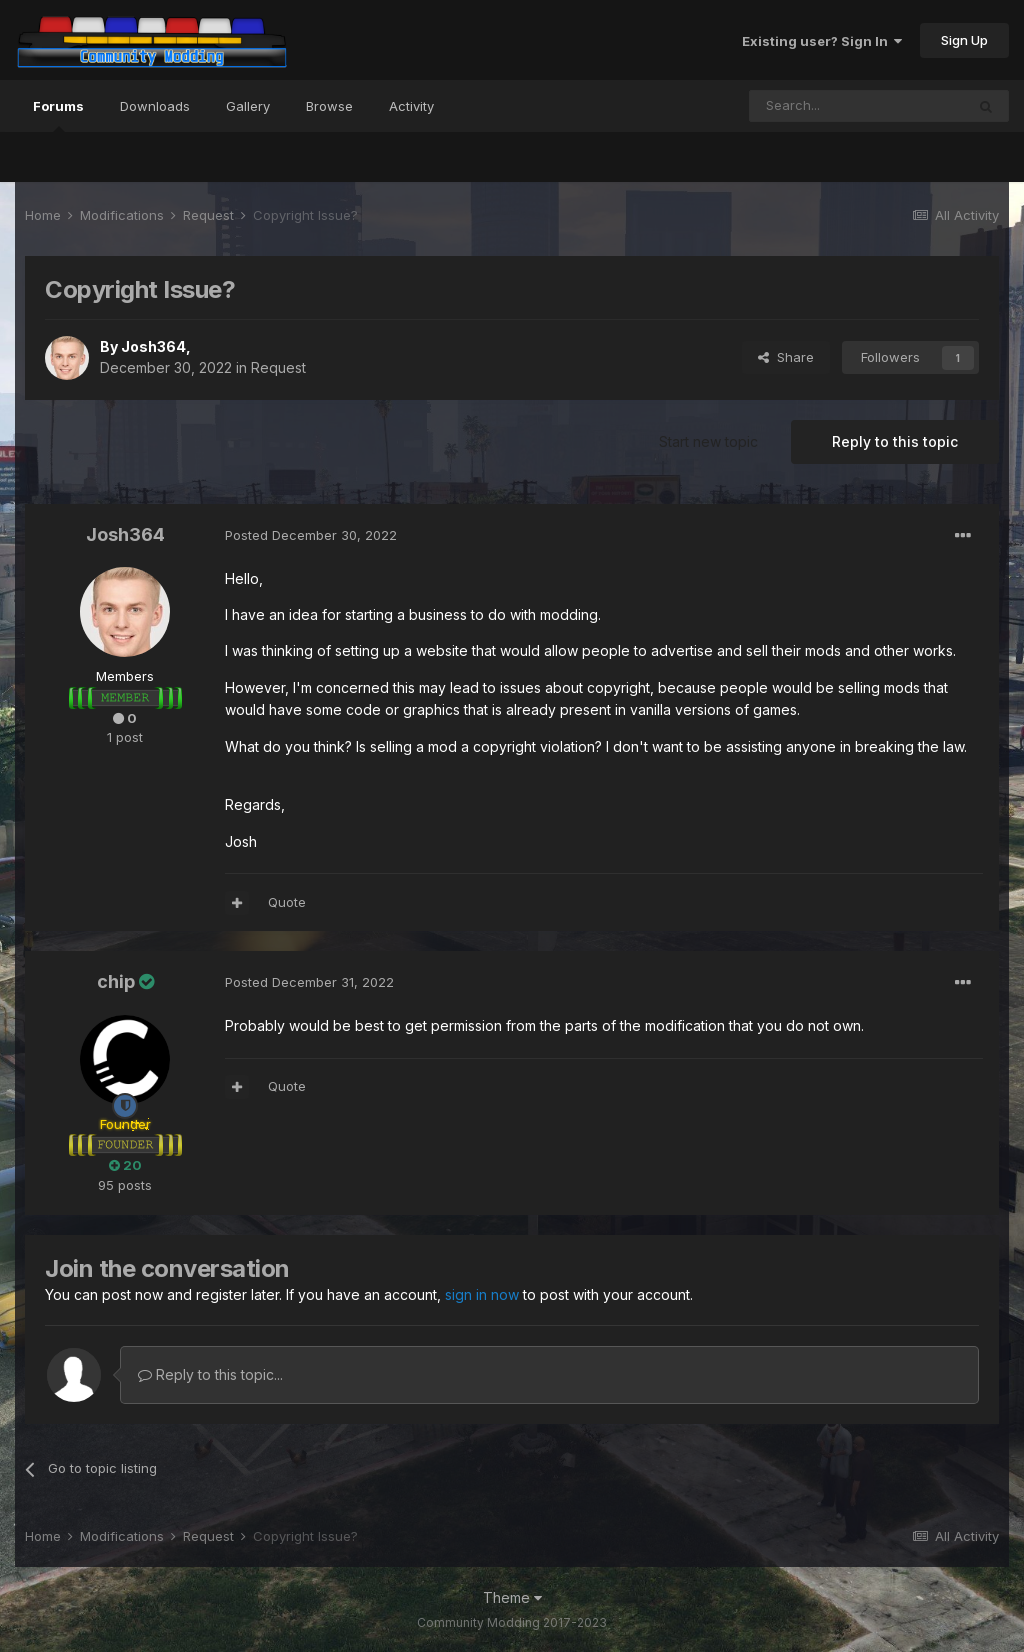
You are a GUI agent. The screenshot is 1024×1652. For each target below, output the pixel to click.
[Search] (857, 106)
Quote (287, 902)
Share (786, 357)
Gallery (248, 106)
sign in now (482, 1294)
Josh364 (153, 346)
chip (116, 981)
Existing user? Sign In (822, 41)
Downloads (155, 106)
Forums (58, 115)
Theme (512, 1597)
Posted (311, 535)
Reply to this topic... (210, 1374)
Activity (411, 106)
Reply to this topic (895, 441)
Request (278, 367)
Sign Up (964, 40)
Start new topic (708, 441)
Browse (329, 106)
